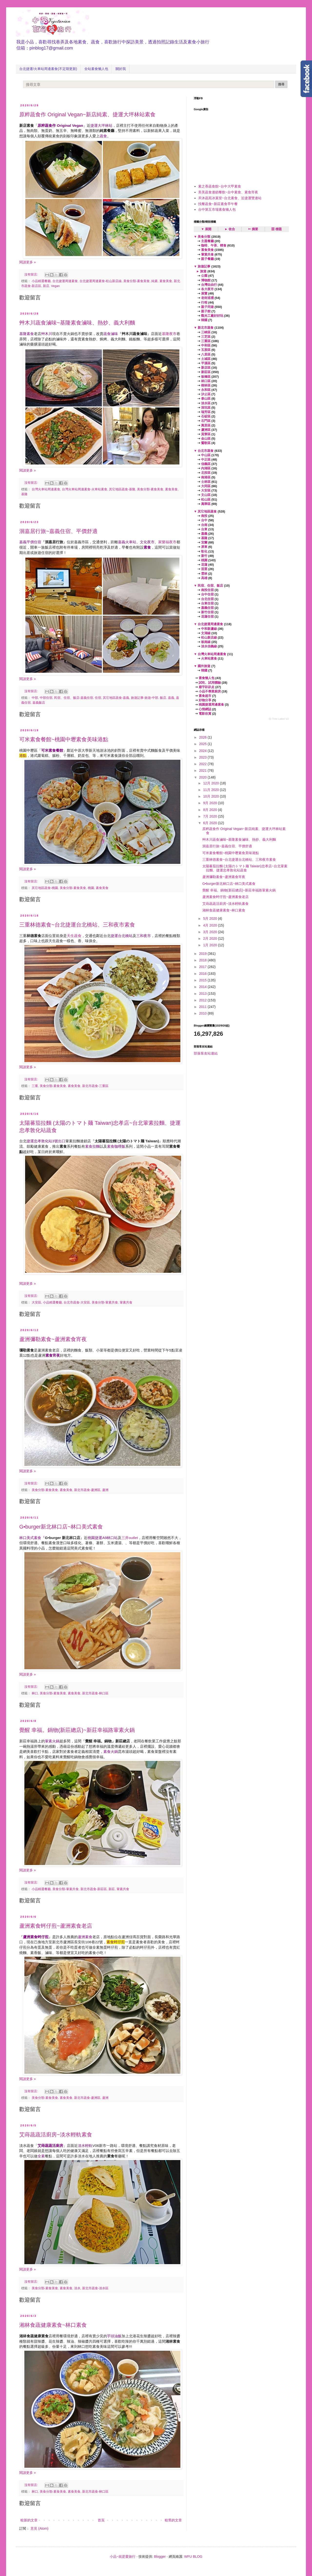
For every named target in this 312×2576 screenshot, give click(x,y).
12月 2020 (211, 783)
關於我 (121, 69)
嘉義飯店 (38, 702)
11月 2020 (211, 790)
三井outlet (129, 1538)
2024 (203, 751)
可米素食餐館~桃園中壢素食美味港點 (63, 739)
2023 (203, 757)
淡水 (77, 2288)
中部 (35, 698)
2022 (203, 764)
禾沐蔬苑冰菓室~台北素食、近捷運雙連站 (230, 198)
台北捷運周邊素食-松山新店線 (100, 281)
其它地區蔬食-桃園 (45, 888)
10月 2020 (211, 796)
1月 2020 (210, 945)
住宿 (98, 698)
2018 (203, 960)
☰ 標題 (276, 229)
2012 (203, 1000)
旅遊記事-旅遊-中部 (144, 698)
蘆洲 (105, 1490)
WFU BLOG (193, 2556)
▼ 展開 (206, 229)
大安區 (36, 1302)
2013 (203, 994)
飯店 (163, 698)
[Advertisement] (230, 144)
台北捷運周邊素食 (65, 281)
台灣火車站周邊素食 (46, 489)
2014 (203, 987)
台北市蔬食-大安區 (77, 1302)
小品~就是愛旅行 (123, 2556)
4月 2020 (210, 925)
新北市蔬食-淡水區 (95, 2288)
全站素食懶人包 (96, 69)
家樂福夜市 (167, 542)
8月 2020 (210, 810)
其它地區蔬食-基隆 (122, 489)
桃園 (91, 888)
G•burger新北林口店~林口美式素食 (61, 1527)
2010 (203, 1013)
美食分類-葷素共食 (105, 1302)
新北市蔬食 (205, 327)
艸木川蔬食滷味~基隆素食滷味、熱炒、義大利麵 (77, 323)
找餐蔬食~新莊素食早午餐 (218, 204)
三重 (35, 1086)
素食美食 (165, 281)
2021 (203, 770)
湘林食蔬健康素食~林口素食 (53, 2325)
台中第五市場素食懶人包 (217, 209)
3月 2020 (210, 932)
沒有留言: (31, 274)
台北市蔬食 (205, 451)
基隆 (24, 494)
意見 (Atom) (39, 2528)
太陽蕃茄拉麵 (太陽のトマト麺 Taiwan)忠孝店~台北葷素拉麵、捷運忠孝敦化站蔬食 (244, 868)
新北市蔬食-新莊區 (93, 1889)
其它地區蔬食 (207, 511)
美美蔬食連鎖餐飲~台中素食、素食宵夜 (228, 192)
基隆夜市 (169, 334)
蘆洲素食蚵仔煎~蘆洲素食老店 (55, 1926)
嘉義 (171, 698)
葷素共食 (126, 1302)
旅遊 (203, 271)
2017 (203, 967)
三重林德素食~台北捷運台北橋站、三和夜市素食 (77, 925)
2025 (203, 744)
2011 (203, 1007)
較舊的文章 (173, 2520)
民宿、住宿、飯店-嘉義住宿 (73, 698)
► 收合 (229, 229)
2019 (203, 954)
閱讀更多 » (27, 262)
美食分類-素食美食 (136, 281)
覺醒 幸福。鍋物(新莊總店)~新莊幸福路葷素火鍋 (77, 1730)
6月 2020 (210, 823)
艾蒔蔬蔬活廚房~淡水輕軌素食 (55, 2135)
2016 (203, 974)
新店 (46, 286)
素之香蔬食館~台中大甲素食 (219, 186)
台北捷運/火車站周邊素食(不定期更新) (48, 69)
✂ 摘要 (253, 229)
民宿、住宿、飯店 (210, 585)
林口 (35, 1693)
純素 (154, 281)
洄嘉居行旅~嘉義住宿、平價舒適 (58, 531)
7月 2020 (210, 816)
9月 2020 (210, 803)
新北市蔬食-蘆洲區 (87, 1490)
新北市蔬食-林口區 (95, 1693)
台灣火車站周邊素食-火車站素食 (84, 489)
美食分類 (204, 236)
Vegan (55, 286)
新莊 (111, 1889)
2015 (203, 980)
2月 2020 (210, 938)
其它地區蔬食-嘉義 (116, 698)
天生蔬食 (74, 936)
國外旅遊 (204, 666)
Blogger (160, 2556)
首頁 (101, 2520)
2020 (203, 777)
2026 (203, 737)
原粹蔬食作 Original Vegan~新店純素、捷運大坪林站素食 (87, 114)
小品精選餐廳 (41, 281)
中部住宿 (46, 698)
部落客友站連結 (206, 1053)
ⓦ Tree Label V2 (279, 718)
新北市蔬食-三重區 (95, 1086)
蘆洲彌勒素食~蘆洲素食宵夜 (53, 1339)
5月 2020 (210, 918)
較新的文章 (29, 2520)
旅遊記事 (204, 266)
